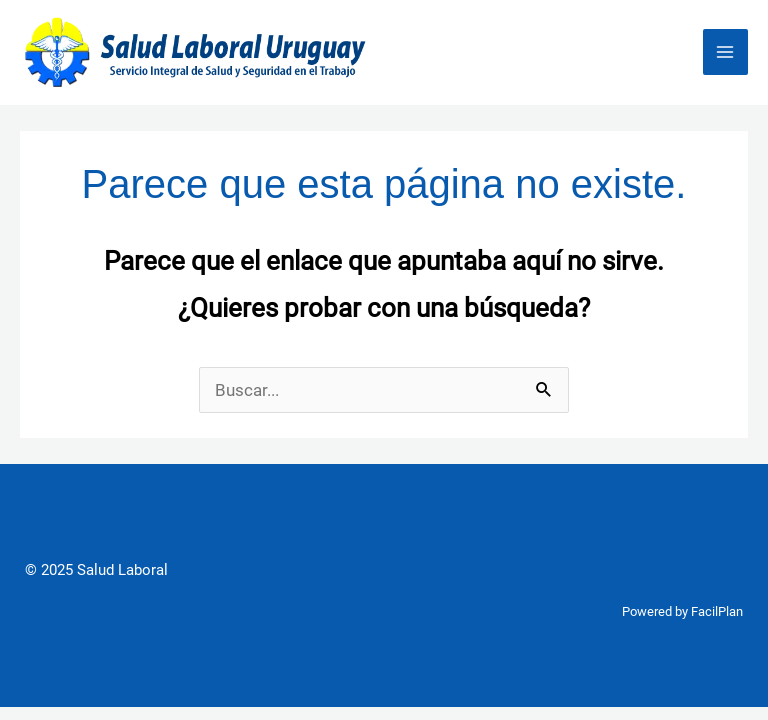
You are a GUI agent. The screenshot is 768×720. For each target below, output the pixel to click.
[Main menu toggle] (726, 52)
